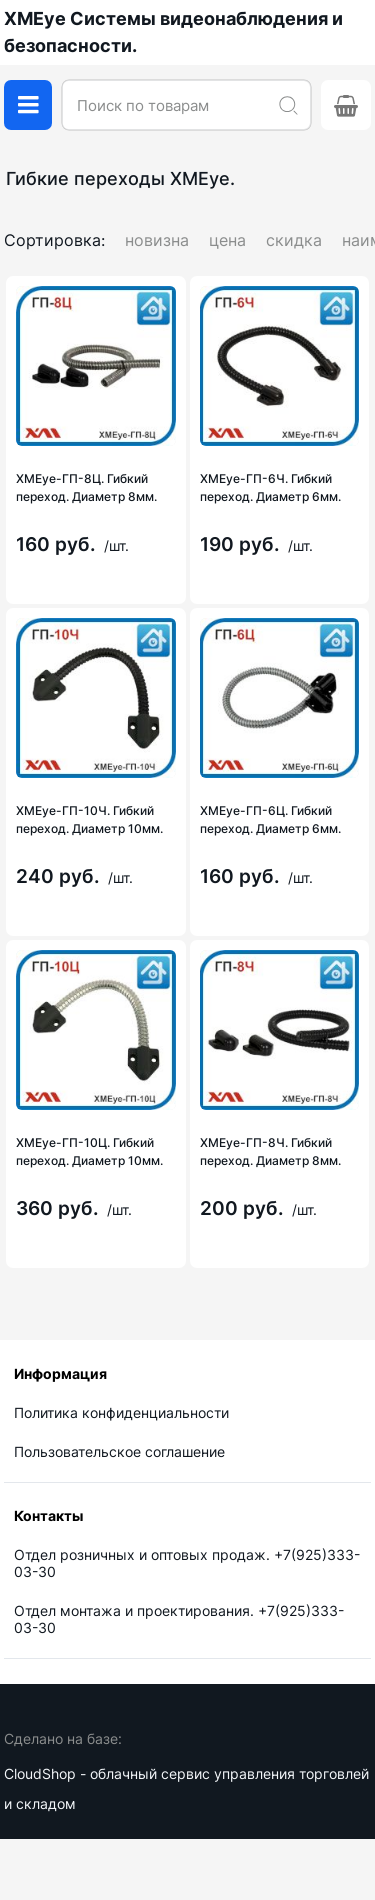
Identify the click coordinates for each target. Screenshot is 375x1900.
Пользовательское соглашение (119, 1451)
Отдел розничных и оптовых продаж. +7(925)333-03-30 (187, 1563)
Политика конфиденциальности (121, 1412)
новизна (157, 240)
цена (227, 240)
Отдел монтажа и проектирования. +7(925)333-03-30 (179, 1619)
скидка (294, 240)
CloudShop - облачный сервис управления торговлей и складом (186, 1788)
